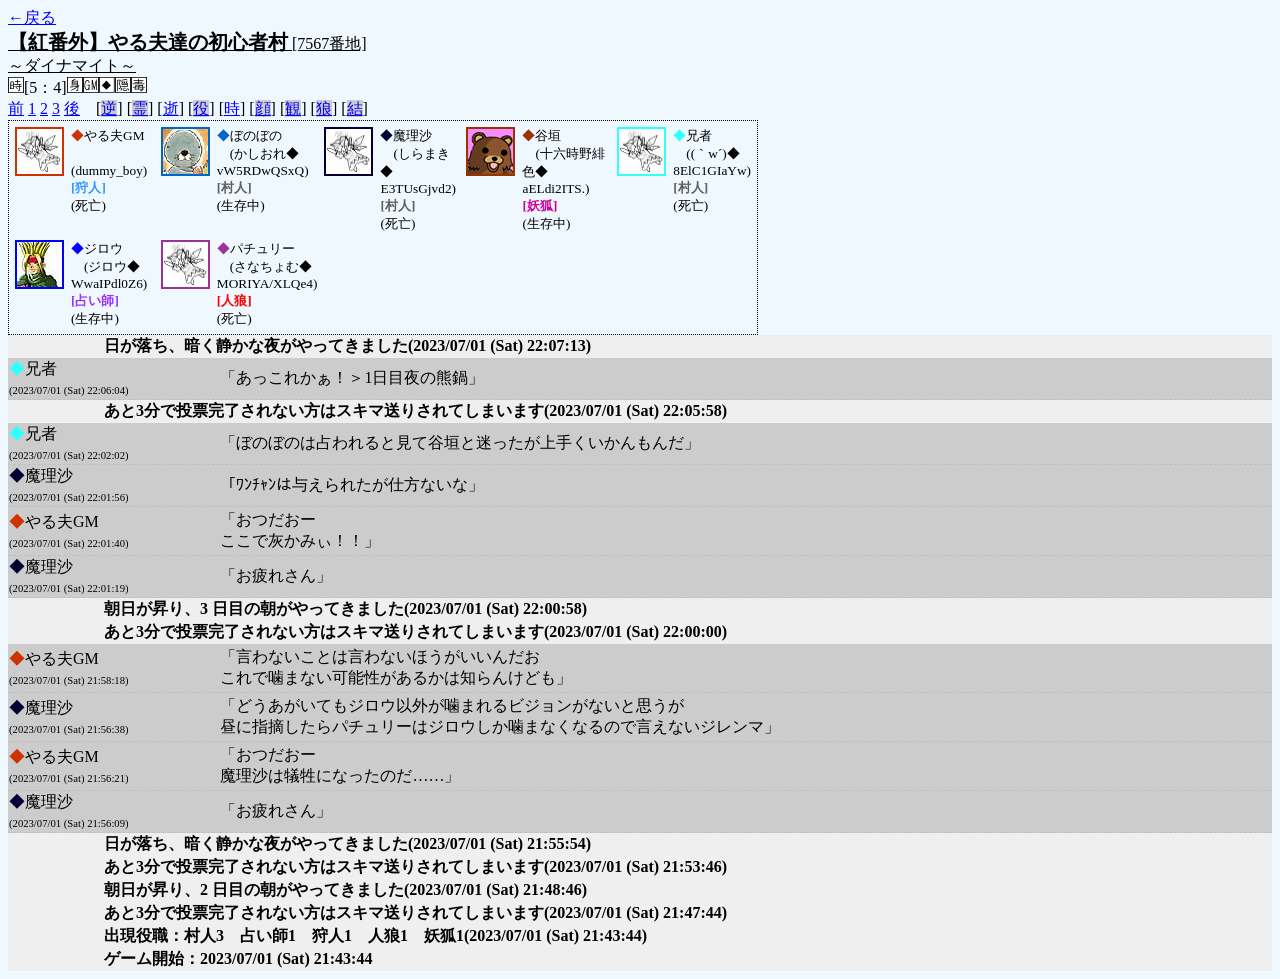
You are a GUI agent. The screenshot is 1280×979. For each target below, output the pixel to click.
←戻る (32, 17)
